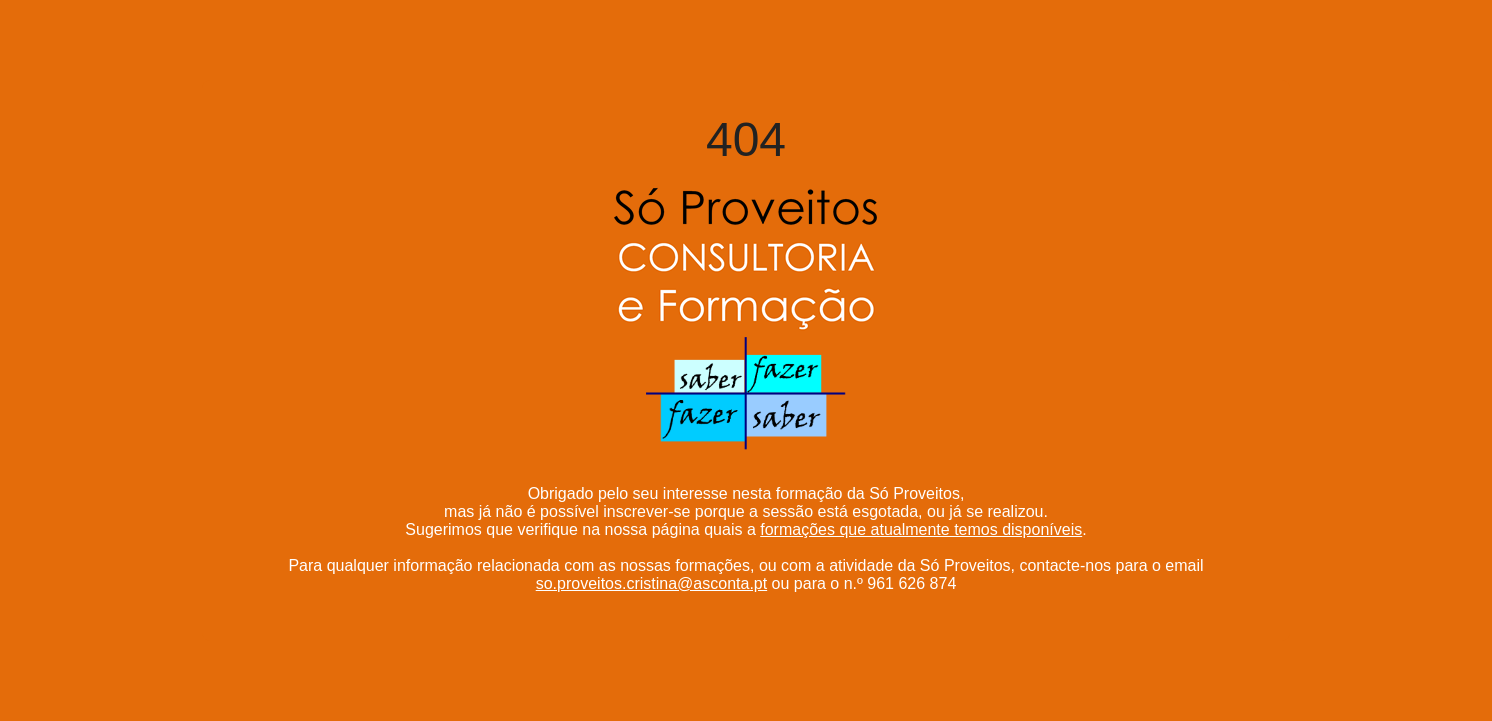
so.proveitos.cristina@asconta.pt (651, 583)
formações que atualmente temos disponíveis (921, 529)
